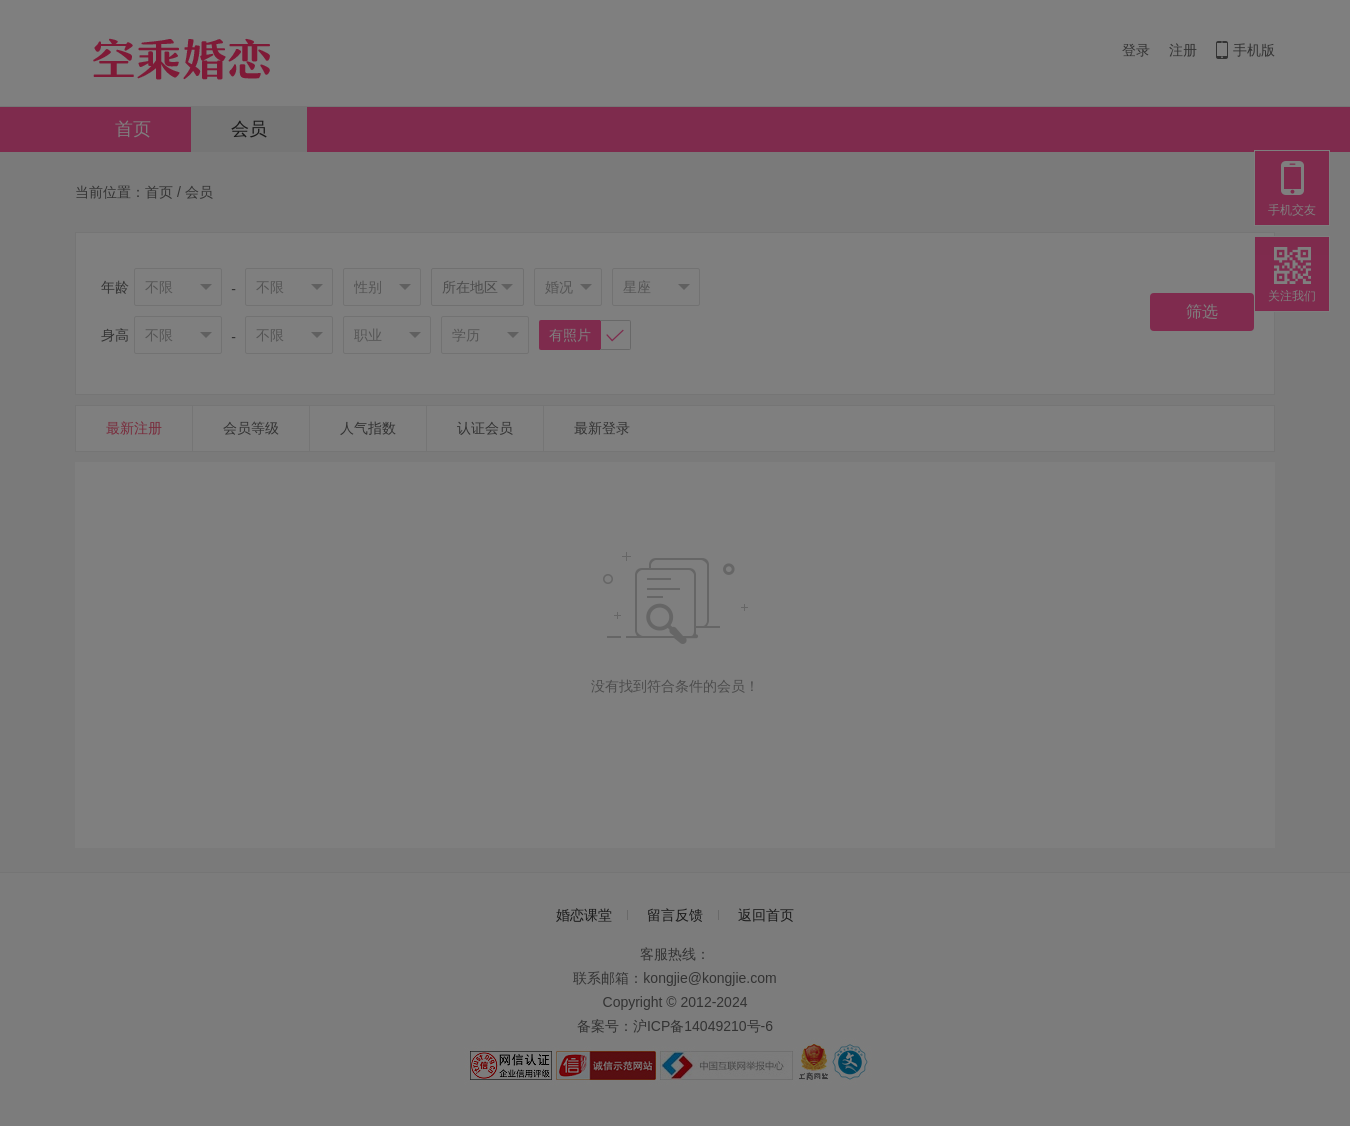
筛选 (1202, 311)
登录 (1136, 50)
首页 (133, 129)
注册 (1183, 50)
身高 (115, 335)
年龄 (115, 287)
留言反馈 (675, 915)
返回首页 (766, 915)
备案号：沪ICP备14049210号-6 (675, 1026)
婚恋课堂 (584, 915)
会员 (249, 129)
